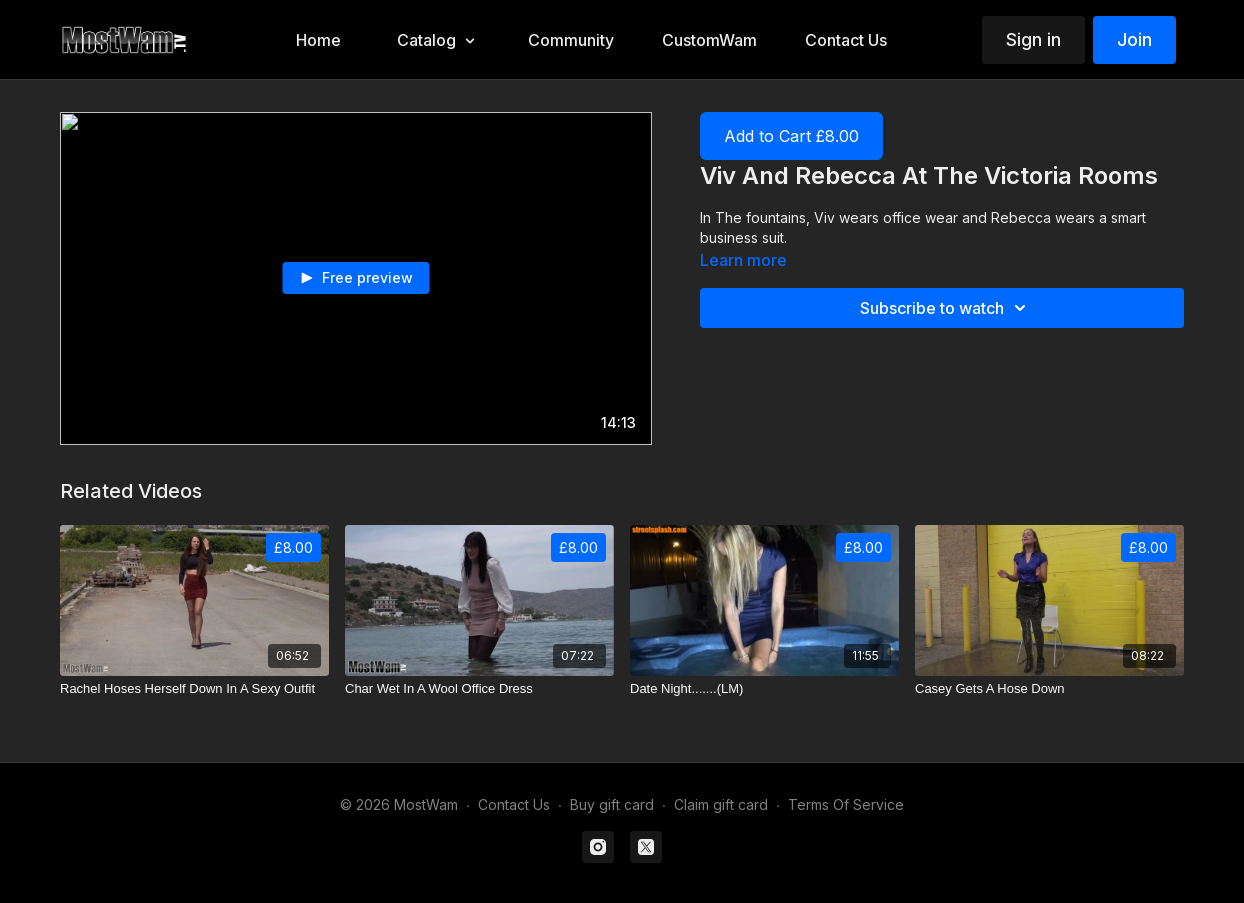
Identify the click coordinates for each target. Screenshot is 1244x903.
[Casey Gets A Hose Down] (1049, 689)
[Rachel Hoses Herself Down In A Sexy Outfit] (194, 689)
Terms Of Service (846, 804)
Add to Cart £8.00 (791, 136)
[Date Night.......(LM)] (764, 689)
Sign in (1033, 39)
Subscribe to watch (946, 308)
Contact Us (514, 804)
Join (1134, 39)
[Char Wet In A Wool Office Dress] (479, 689)
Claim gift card (721, 804)
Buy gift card (612, 804)
